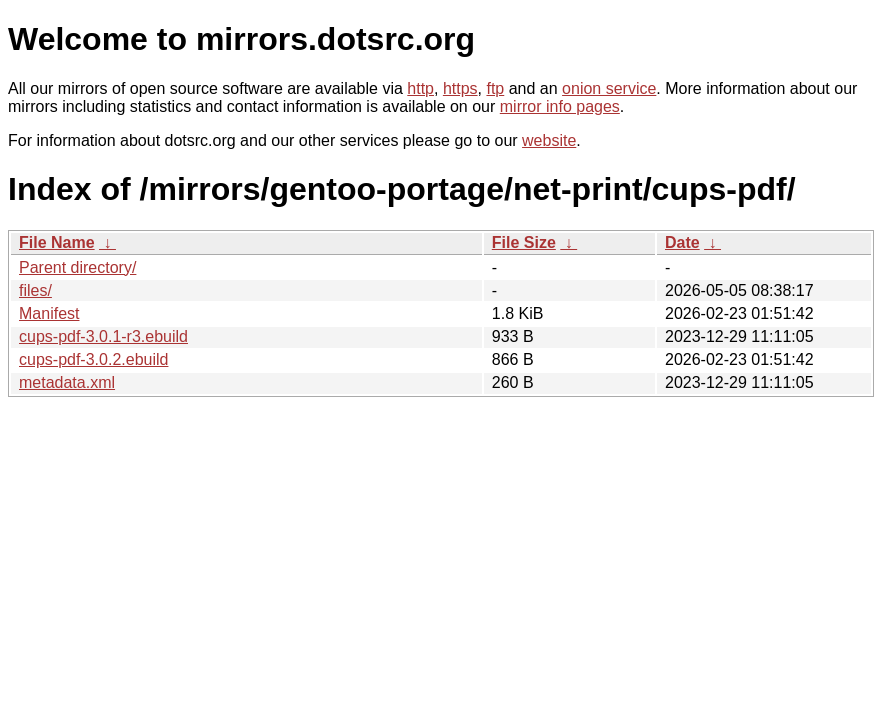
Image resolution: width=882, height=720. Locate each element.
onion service (609, 88)
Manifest (49, 313)
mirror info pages (560, 106)
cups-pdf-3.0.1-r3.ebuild (103, 336)
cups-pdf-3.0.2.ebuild (93, 359)
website (549, 140)
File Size (524, 242)
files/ (35, 290)
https (460, 88)
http (420, 88)
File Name (57, 242)
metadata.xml (67, 382)
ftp (495, 88)
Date (682, 242)
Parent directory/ (77, 267)
